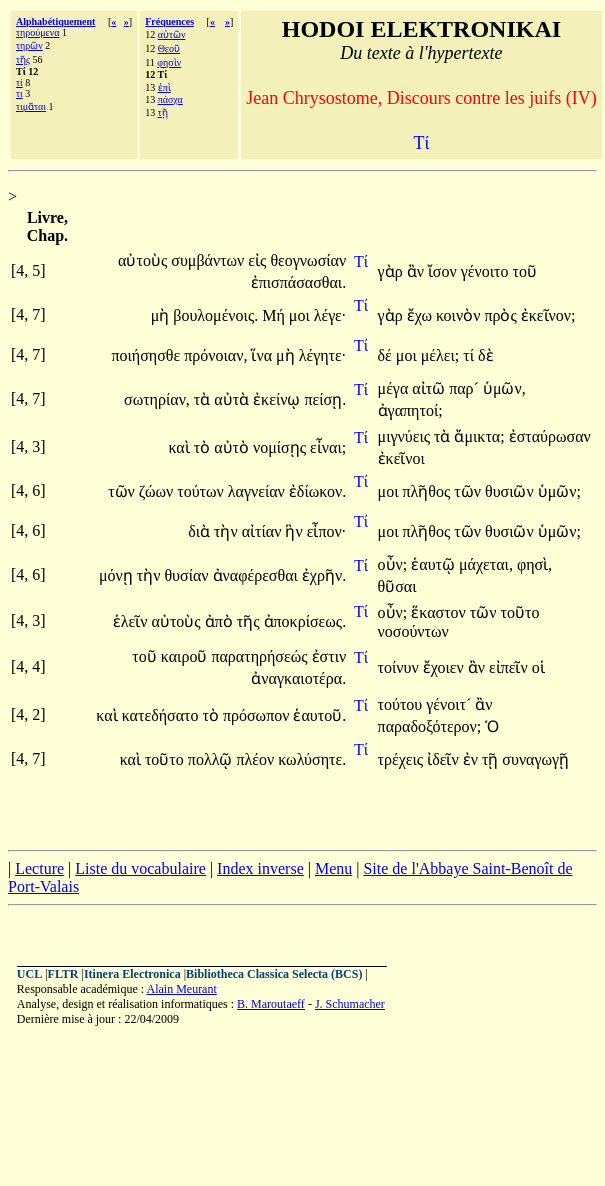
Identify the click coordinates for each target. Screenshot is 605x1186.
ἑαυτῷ (435, 564)
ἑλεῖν (132, 621)
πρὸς (502, 315)
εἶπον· (326, 531)
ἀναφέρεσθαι (257, 575)
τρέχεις (403, 759)
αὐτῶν (172, 34)
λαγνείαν (258, 491)
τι (19, 93)
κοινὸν (460, 315)
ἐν (472, 759)
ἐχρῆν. (324, 575)
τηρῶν (29, 45)
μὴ (162, 315)
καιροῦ (186, 656)
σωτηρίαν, (157, 399)
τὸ (204, 447)
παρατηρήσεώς (261, 656)
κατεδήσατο (162, 715)
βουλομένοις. (215, 315)
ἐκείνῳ (278, 399)
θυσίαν (188, 575)
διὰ (201, 531)
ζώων (158, 491)
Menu (333, 868)
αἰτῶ (430, 388)
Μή (275, 315)
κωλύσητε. (312, 759)
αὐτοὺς (144, 260)
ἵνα (263, 355)
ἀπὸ (221, 621)
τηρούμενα (38, 32)
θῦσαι (397, 586)
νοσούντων (413, 631)
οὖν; (393, 564)
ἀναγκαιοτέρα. (298, 678)
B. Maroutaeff (271, 1004)
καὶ (180, 447)
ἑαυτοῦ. (319, 715)
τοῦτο (520, 612)
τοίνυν (400, 667)
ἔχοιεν (445, 667)
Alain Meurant (181, 989)
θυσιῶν (511, 491)
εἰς (259, 260)
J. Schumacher (350, 1004)
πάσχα (170, 99)
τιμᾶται (31, 106)
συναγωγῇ (535, 759)
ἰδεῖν (445, 759)
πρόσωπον (258, 715)
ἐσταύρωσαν (550, 436)
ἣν (295, 531)
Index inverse (260, 868)
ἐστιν (329, 656)
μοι (301, 315)
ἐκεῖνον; (548, 315)
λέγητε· (323, 355)
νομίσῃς (281, 447)
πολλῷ (212, 759)
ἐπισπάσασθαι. (298, 282)
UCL (29, 974)
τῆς (23, 59)
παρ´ (466, 388)
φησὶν (169, 62)
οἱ (538, 667)
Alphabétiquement (55, 21)
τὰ (204, 399)
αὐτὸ (233, 447)
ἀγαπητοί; (410, 410)
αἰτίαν (264, 531)
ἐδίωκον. (317, 491)
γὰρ (392, 271)
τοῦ (524, 271)
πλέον (257, 759)
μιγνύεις (406, 436)
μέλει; (440, 355)
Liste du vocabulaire (140, 868)
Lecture (39, 868)
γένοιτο (487, 271)
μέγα (395, 388)
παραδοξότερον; (430, 726)
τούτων (202, 491)
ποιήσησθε (147, 355)
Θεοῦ (169, 48)
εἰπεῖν (510, 667)
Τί (361, 261)
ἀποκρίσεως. (305, 621)
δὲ (486, 355)
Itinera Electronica (132, 974)
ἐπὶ (164, 87)
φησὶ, (534, 564)
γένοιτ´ (450, 704)
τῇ (163, 112)
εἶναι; (328, 447)
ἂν (417, 271)
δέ (387, 355)
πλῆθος (428, 491)
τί (19, 82)
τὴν (228, 531)
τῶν (123, 491)
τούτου (402, 704)
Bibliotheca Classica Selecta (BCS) (274, 974)
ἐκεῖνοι (401, 458)
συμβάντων (209, 260)
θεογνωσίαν (308, 260)
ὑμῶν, (504, 388)
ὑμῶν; (559, 491)
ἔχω (421, 315)
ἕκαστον (440, 612)
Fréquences (169, 21)
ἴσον (444, 271)
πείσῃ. (325, 399)
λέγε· (330, 315)
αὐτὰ (233, 399)
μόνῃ (118, 575)
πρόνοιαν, (215, 355)
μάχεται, (486, 564)
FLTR (63, 974)
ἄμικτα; (479, 436)
